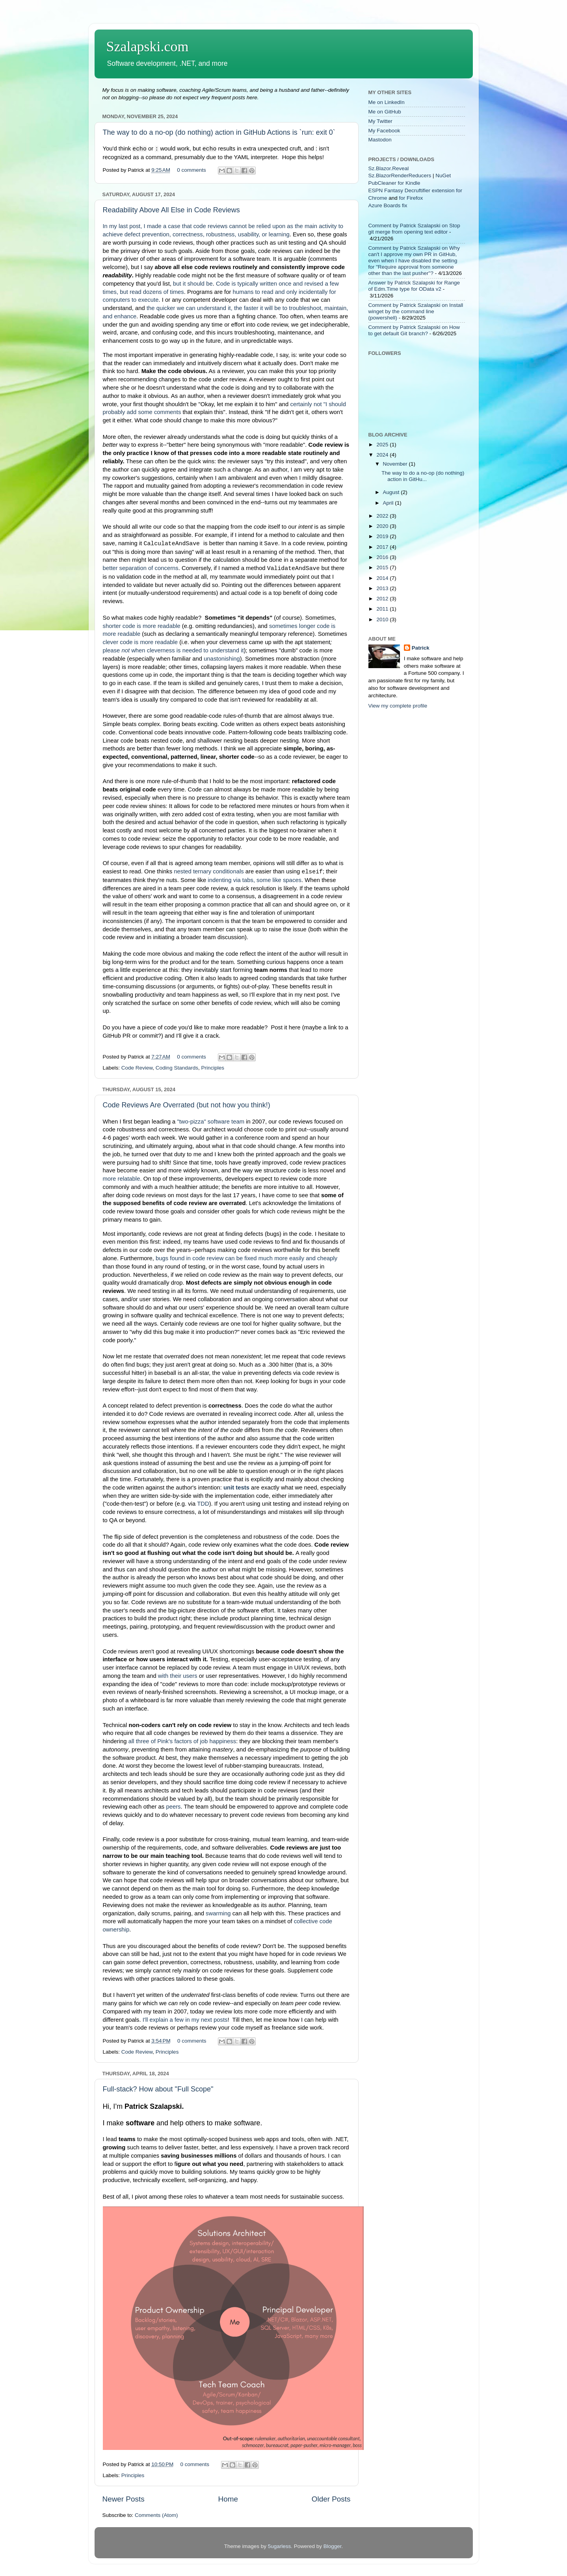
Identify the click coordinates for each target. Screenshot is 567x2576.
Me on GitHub (384, 112)
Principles (212, 1068)
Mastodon (380, 140)
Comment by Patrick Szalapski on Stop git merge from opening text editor (414, 229)
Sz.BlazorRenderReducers (399, 175)
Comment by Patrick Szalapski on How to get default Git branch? (414, 330)
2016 (383, 557)
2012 (383, 599)
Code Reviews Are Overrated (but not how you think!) (186, 1105)
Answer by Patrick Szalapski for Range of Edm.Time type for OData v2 (414, 286)
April (389, 503)
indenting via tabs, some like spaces (254, 880)
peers (173, 1806)
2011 (383, 609)
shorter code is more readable (141, 626)
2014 (383, 578)
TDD (203, 1504)
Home (228, 2499)
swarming (218, 1913)
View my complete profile (398, 706)
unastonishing (222, 659)
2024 (383, 455)
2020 (383, 526)
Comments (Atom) (156, 2515)
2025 (383, 445)
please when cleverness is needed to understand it (173, 650)
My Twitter (380, 121)
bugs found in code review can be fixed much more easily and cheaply (246, 1258)
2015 (383, 567)
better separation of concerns (140, 568)
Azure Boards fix (387, 205)
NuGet (443, 175)
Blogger (332, 2546)
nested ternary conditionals (209, 871)
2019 (383, 536)
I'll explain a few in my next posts (185, 2020)
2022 (383, 516)
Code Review (137, 1068)
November (396, 464)
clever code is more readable (140, 642)
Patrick (420, 648)
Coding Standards (177, 1068)
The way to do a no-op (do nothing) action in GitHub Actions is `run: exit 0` (219, 132)
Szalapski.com (147, 46)
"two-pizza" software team (210, 1121)
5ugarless (279, 2546)
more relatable (121, 1179)
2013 (383, 588)
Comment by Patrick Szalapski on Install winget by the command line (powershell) (415, 311)
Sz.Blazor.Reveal (388, 168)
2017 (383, 547)
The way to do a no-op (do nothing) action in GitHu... (422, 476)
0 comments (191, 170)
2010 (383, 619)
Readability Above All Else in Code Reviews (171, 210)
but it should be (193, 283)
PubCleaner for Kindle (394, 183)
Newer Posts (123, 2499)
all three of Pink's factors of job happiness (182, 1741)
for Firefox (411, 198)
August (392, 492)
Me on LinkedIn (386, 102)
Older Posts (331, 2499)
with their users (177, 1676)
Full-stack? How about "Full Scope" (158, 2089)
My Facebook (384, 131)
